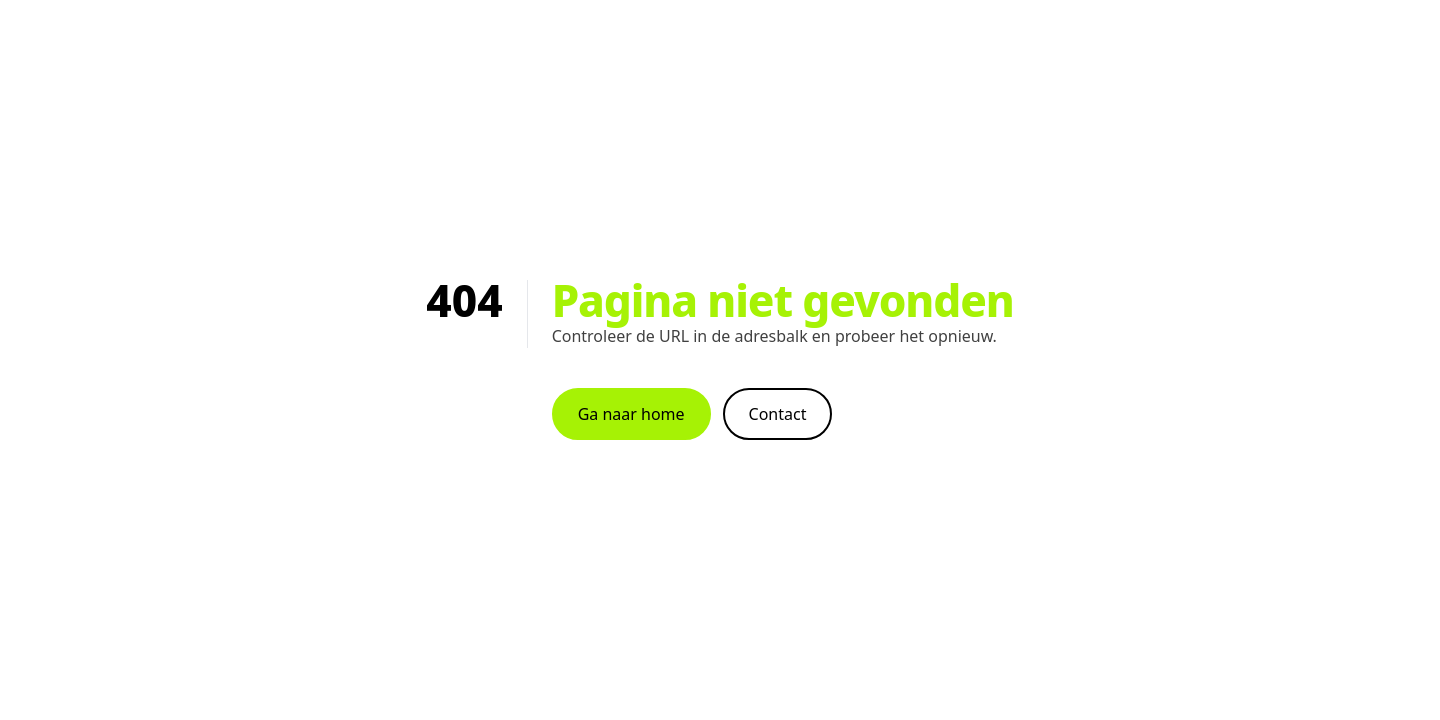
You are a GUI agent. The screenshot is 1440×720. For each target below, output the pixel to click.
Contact (778, 414)
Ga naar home (631, 414)
